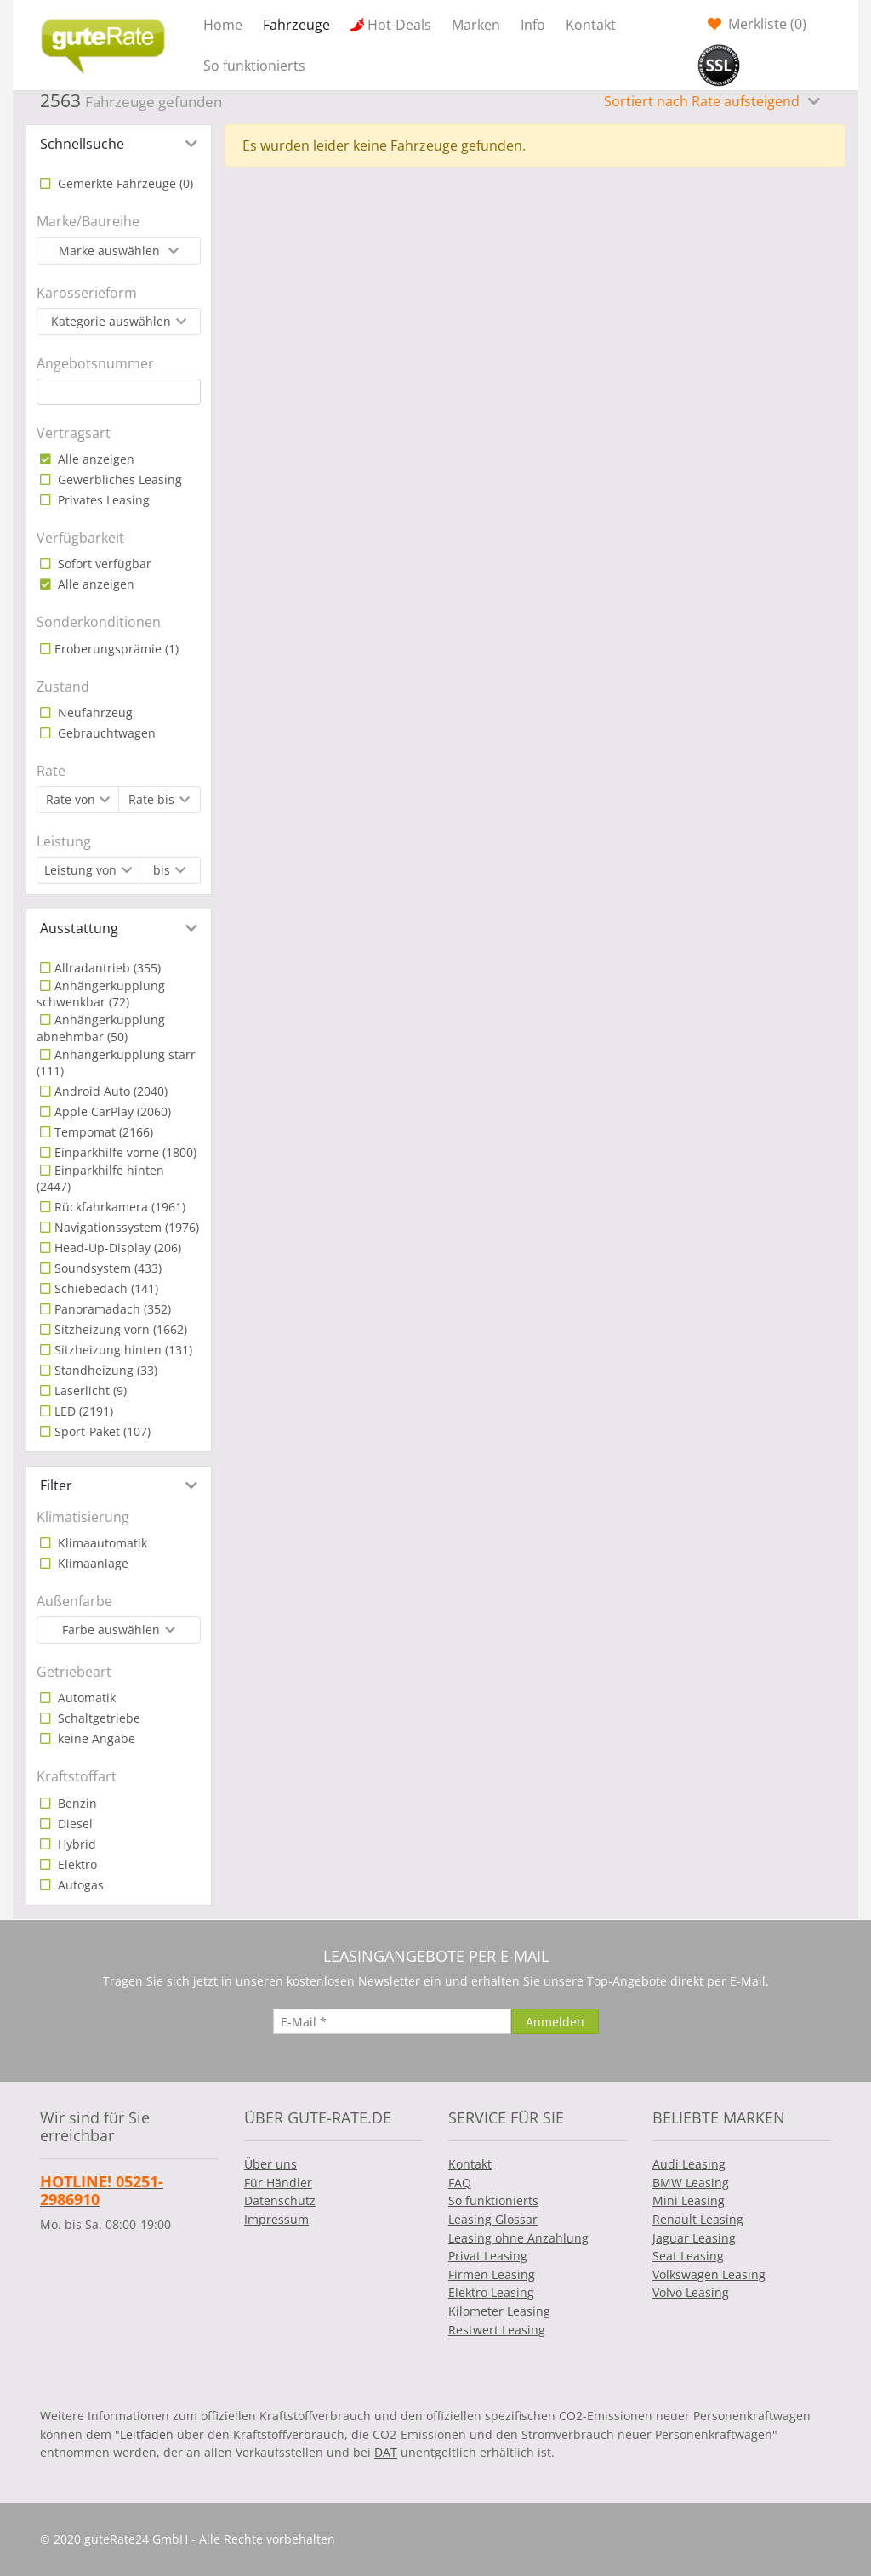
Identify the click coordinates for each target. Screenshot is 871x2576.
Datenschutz (280, 2200)
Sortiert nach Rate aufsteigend (703, 101)
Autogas (79, 1885)
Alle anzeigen (94, 459)
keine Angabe (94, 1738)
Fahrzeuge (296, 24)
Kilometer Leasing (499, 2311)
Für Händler (278, 2182)
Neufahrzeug (93, 712)
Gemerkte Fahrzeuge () (123, 183)
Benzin (75, 1803)
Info (533, 24)
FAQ (459, 2182)
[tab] (118, 143)
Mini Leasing (688, 2200)
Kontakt (591, 24)
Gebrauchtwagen (105, 733)
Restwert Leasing (496, 2330)
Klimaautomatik (100, 1543)
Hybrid (75, 1844)
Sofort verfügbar (102, 564)
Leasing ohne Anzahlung (518, 2238)
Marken (476, 24)
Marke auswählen (111, 250)
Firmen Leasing (491, 2274)
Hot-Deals (399, 24)
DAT (385, 2452)
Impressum (276, 2219)
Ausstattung (79, 928)
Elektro (75, 1864)
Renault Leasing (697, 2219)
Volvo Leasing (690, 2292)
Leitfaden (147, 2434)
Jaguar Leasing (694, 2238)
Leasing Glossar (493, 2219)
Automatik (85, 1698)
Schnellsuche (82, 143)
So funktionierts (254, 65)
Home (222, 24)
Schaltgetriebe (97, 1718)
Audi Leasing (689, 2164)
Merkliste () (765, 23)
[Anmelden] (555, 2021)
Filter (56, 1485)
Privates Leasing (102, 500)
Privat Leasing (487, 2256)
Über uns (270, 2164)
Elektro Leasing (491, 2292)
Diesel (73, 1823)
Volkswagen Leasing (709, 2274)
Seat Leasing (688, 2256)
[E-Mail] (392, 2021)
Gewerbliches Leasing (118, 479)
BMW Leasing (690, 2182)
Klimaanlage (91, 1563)
